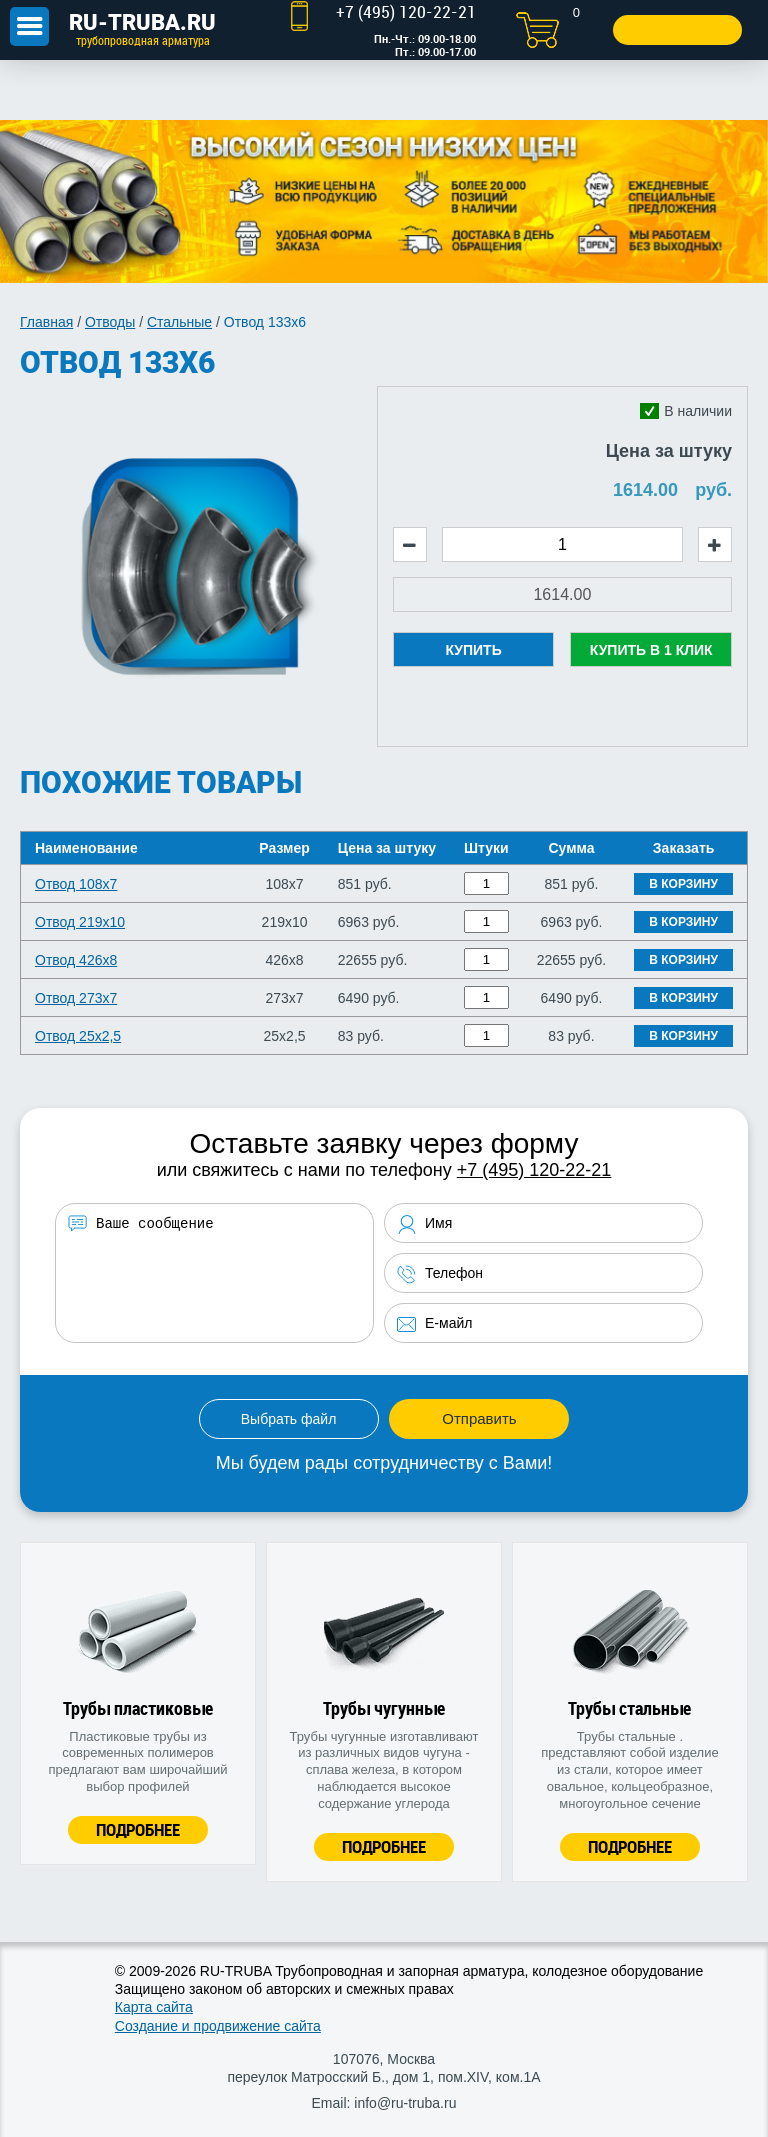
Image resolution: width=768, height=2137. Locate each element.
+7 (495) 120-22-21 (534, 1170)
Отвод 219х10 (80, 922)
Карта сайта (154, 2007)
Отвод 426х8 (76, 960)
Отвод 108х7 (76, 884)
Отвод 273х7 (76, 998)
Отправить (479, 1418)
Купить (473, 650)
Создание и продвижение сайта (218, 2026)
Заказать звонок (676, 29)
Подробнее (138, 1829)
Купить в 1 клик (651, 650)
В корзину (683, 884)
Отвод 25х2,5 (78, 1036)
